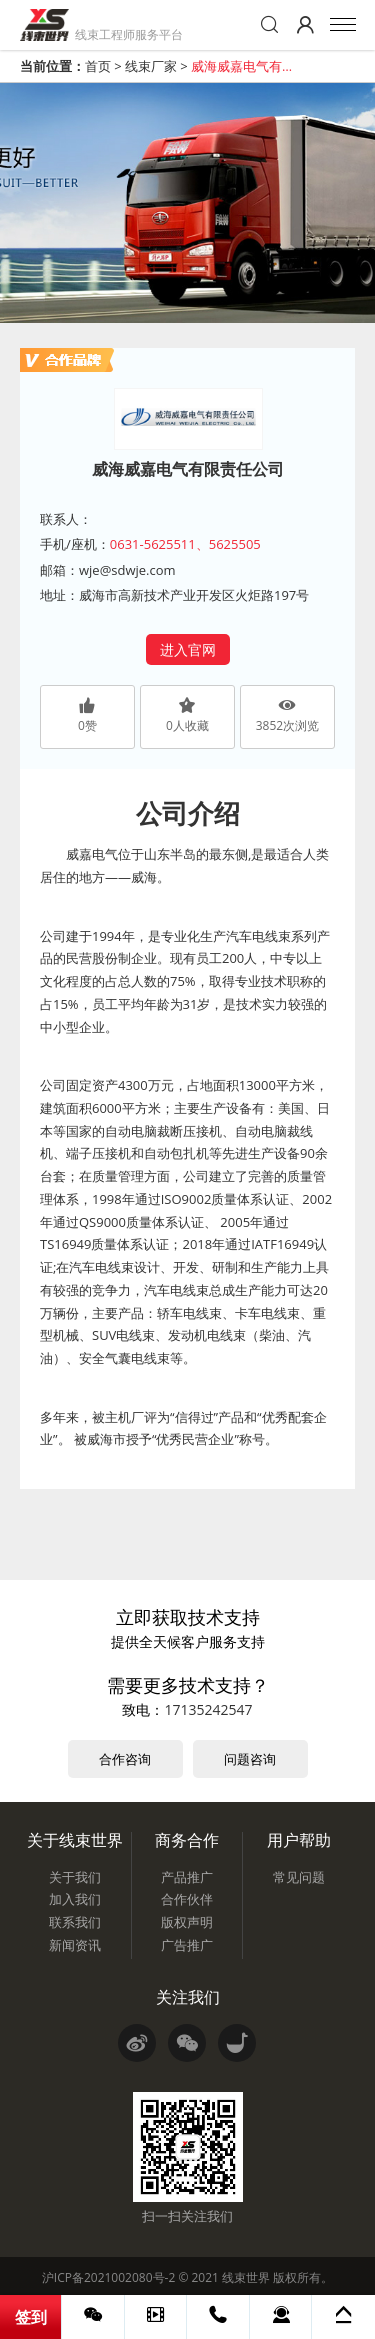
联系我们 (75, 1922)
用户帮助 (299, 1840)
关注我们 (188, 1997)
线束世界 (246, 2277)
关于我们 (75, 1877)
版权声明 (187, 1922)
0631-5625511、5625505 (185, 544)
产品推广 (187, 1877)
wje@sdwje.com (127, 570)
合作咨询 (125, 1759)
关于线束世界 (75, 1840)
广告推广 (187, 1945)
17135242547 (208, 1709)
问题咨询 (250, 1759)
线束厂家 (151, 66)
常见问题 (299, 1877)
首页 (98, 66)
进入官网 (188, 649)
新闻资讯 (75, 1945)
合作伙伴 (187, 1899)
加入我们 (75, 1899)
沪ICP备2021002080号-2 (108, 2277)
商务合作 (187, 1840)
